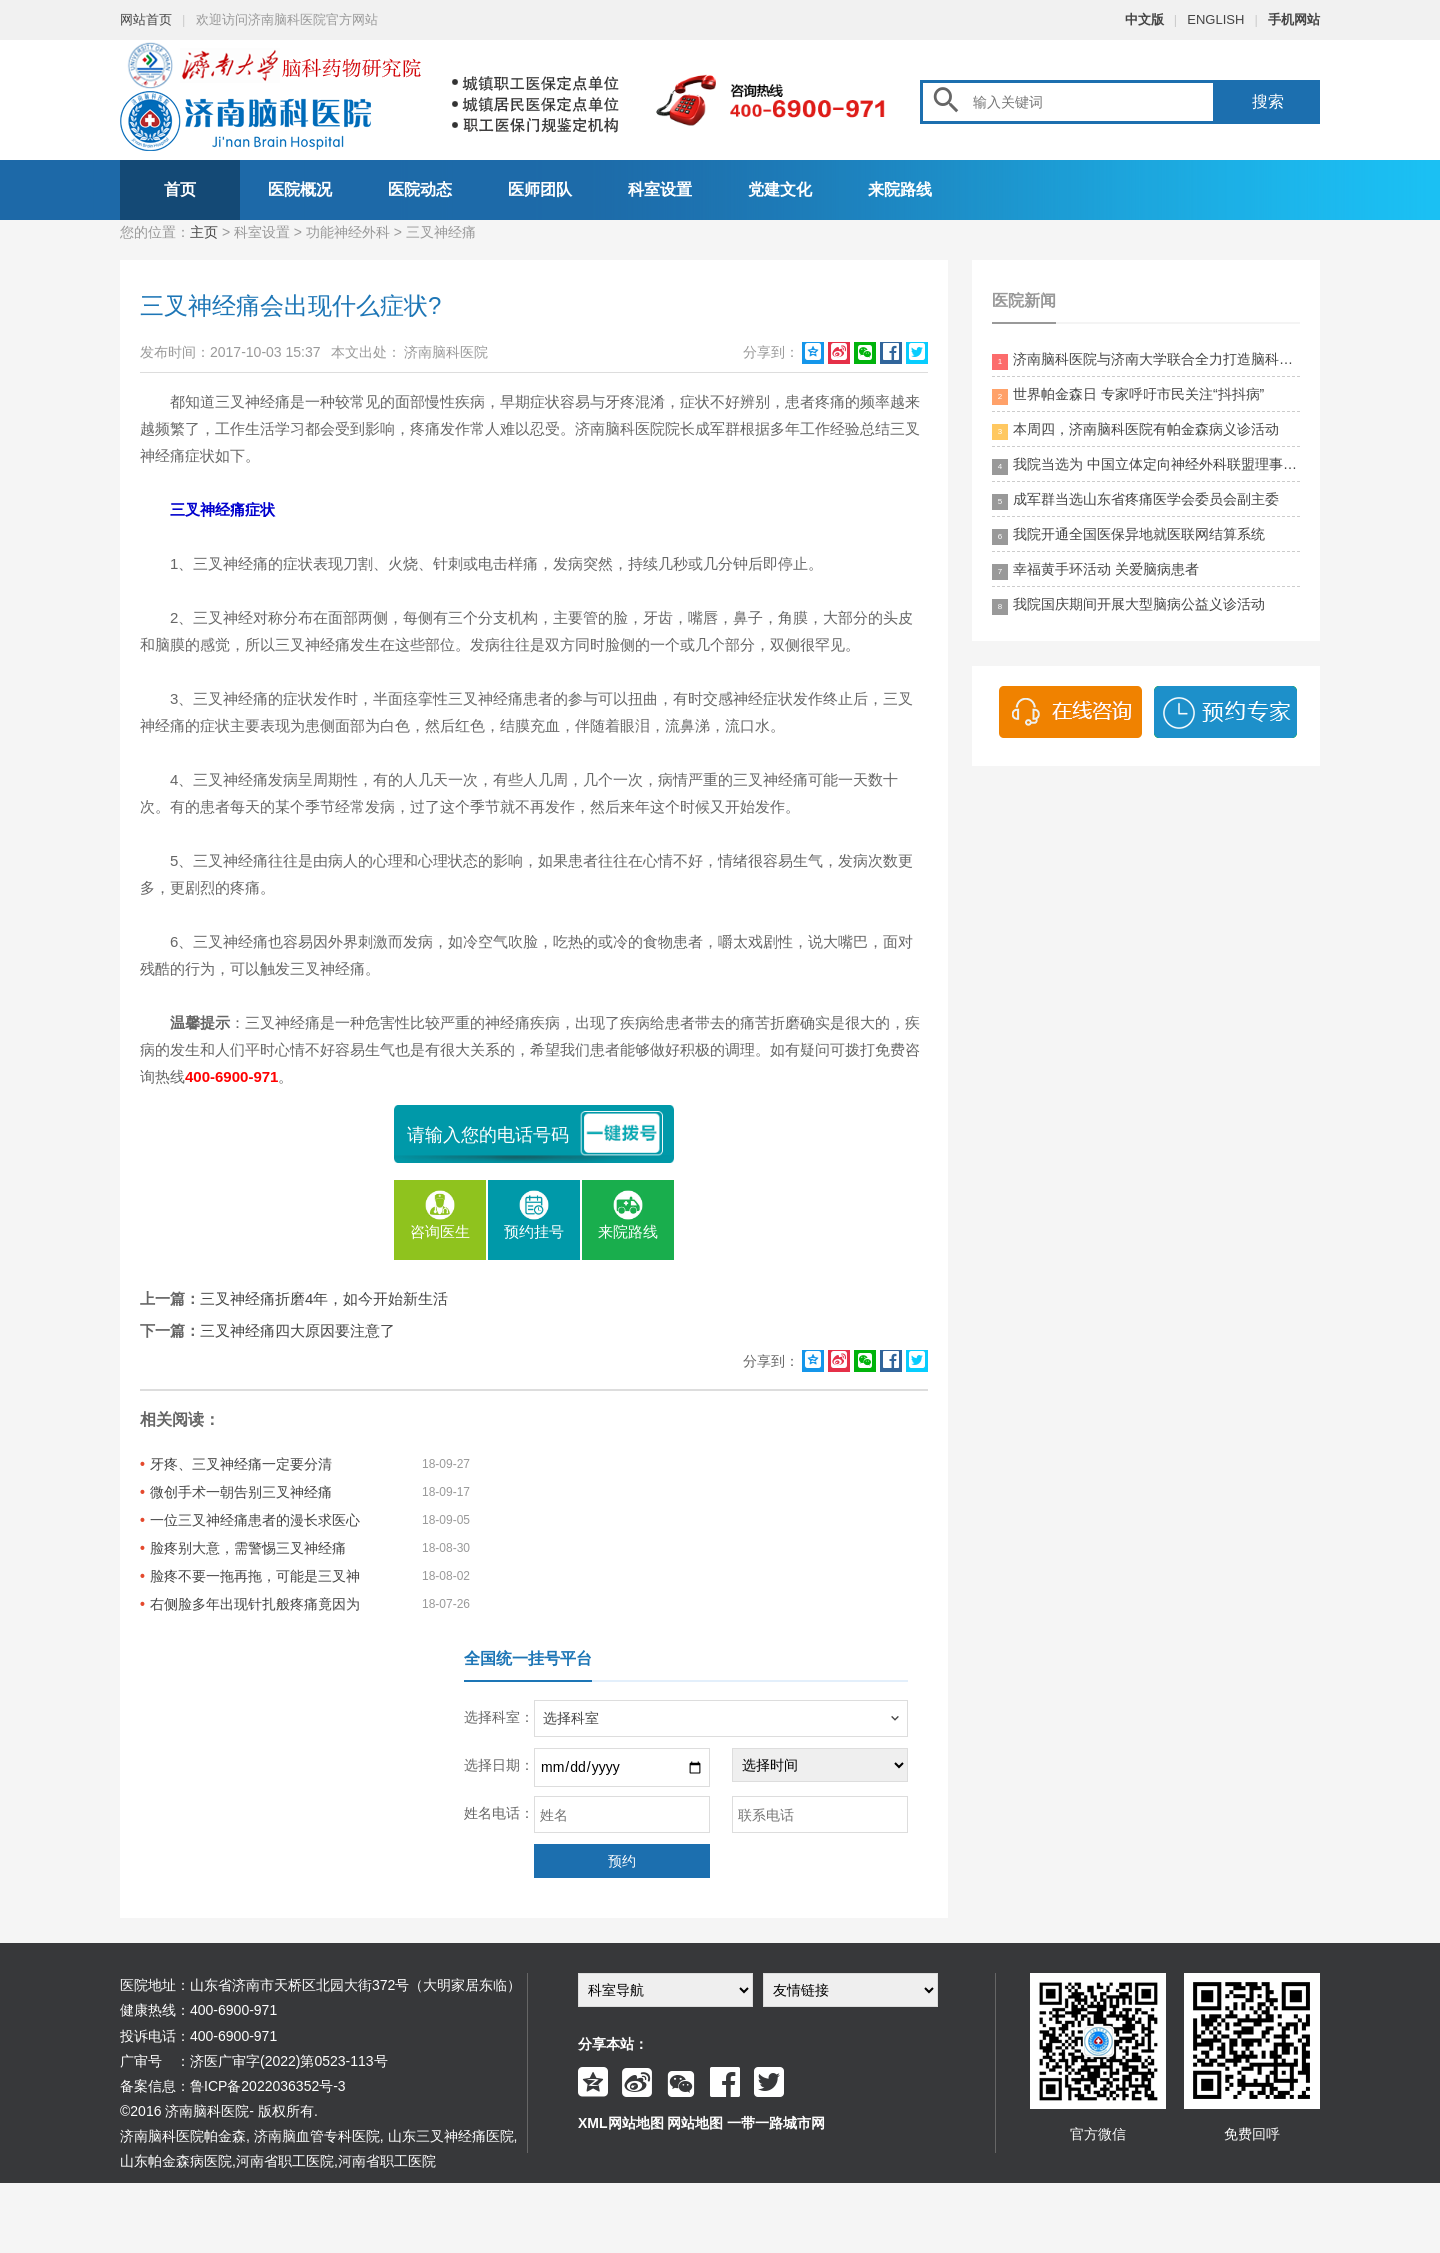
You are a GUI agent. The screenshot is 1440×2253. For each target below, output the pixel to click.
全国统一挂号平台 (528, 1658)
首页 (180, 189)
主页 (204, 232)
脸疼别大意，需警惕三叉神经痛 (248, 1548)
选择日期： (499, 1765)
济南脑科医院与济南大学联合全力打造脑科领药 (1146, 360)
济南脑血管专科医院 (317, 2136)
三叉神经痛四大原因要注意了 (297, 1330)
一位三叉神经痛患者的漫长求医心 (255, 1520)
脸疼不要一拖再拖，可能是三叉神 (255, 1576)
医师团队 (540, 189)
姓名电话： (499, 1813)
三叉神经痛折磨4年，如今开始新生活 (324, 1298)
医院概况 (300, 189)
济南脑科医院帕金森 (183, 2136)
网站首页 (146, 19)
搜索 (1268, 101)
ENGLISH (1215, 19)
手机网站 (1294, 19)
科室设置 (660, 189)
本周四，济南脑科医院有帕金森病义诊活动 (1135, 430)
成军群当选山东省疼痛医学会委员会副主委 (1135, 500)
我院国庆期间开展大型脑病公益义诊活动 (1128, 605)
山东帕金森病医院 (176, 2161)
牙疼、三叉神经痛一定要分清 (241, 1464)
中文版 (1144, 19)
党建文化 (780, 189)
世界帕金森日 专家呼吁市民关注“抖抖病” (1128, 395)
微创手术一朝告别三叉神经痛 (241, 1492)
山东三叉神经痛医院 (451, 2136)
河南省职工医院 (285, 2161)
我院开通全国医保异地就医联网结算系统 (1128, 535)
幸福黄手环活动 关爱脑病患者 (1095, 570)
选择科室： (499, 1717)
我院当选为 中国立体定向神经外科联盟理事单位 (1146, 465)
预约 (622, 1861)
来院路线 (900, 189)
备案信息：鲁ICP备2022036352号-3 (233, 2086)
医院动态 (420, 189)
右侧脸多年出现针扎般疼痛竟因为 (255, 1604)
